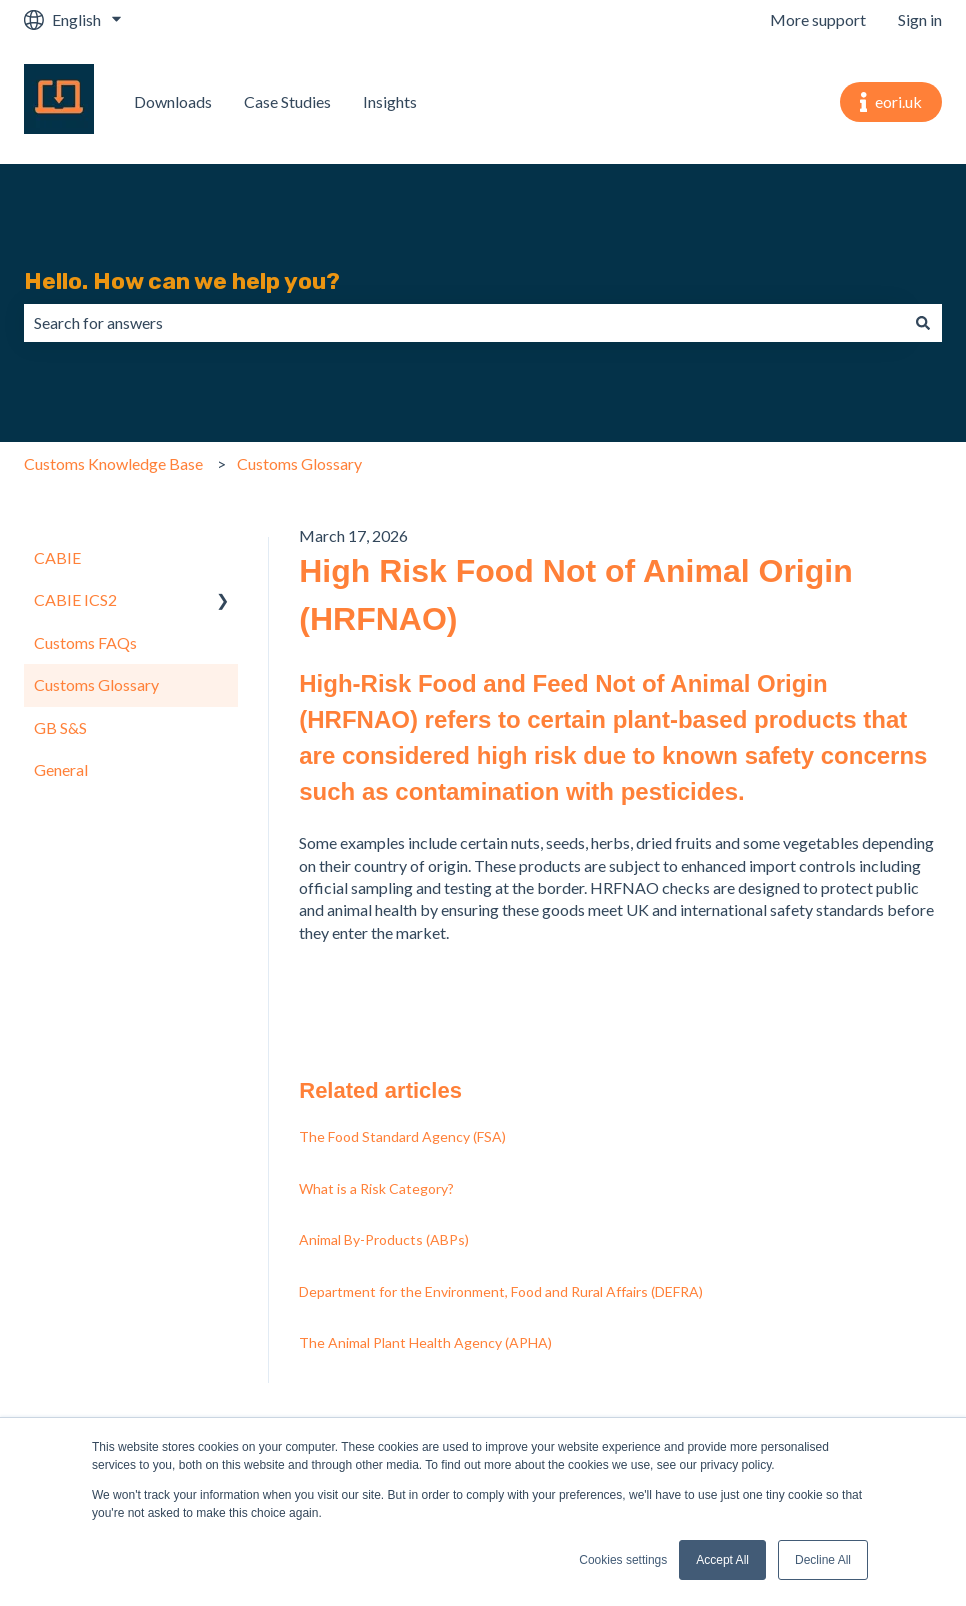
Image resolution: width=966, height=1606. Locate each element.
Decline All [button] (823, 1560)
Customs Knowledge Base (113, 463)
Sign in (920, 19)
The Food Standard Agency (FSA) (402, 1136)
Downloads (173, 101)
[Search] (923, 323)
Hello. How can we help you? (182, 281)
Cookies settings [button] (623, 1560)
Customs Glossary (299, 463)
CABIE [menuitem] (57, 557)
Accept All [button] (722, 1560)
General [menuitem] (61, 769)
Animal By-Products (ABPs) (384, 1239)
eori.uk (891, 102)
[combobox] (464, 323)
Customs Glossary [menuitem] (96, 684)
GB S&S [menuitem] (60, 727)
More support (818, 19)
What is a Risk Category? (376, 1188)
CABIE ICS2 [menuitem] (75, 599)
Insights (390, 101)
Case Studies (287, 101)
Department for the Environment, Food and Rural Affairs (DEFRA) (501, 1291)
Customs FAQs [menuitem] (85, 642)
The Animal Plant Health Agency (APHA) (425, 1342)
